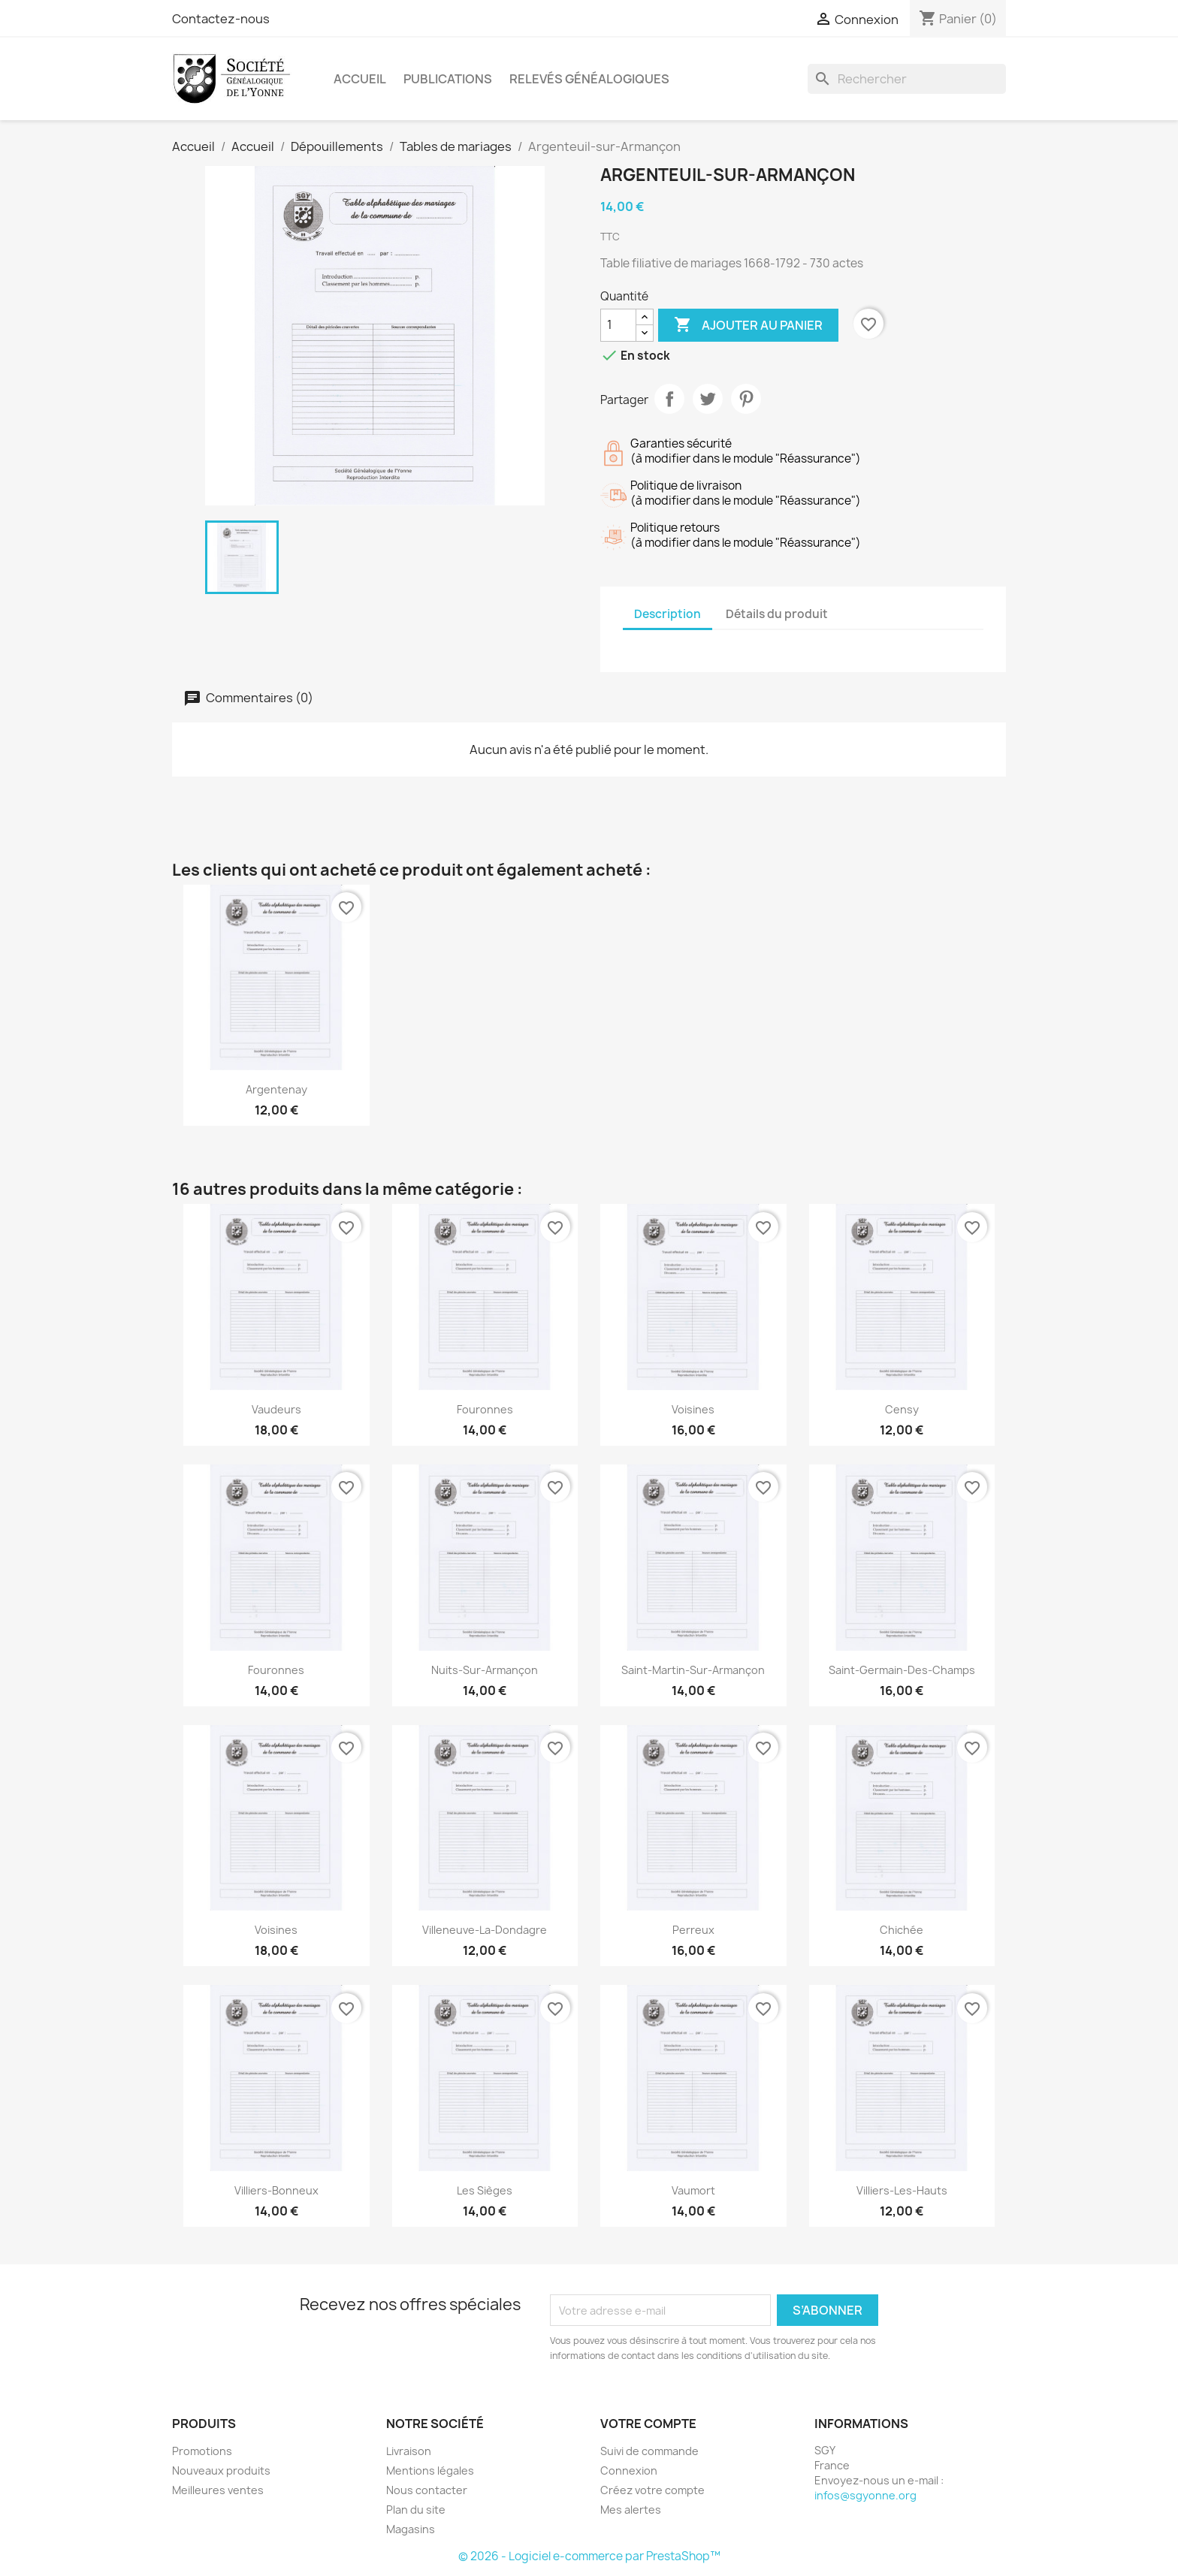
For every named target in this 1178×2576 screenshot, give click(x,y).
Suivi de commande (649, 2451)
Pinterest (746, 399)
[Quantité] (618, 325)
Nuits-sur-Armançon (484, 1670)
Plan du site (416, 2509)
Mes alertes (630, 2509)
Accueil (360, 79)
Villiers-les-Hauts (901, 2190)
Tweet (708, 399)
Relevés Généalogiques (589, 79)
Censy (902, 1409)
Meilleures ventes (218, 2490)
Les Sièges (484, 2190)
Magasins (410, 2529)
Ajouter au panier (748, 325)
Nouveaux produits (221, 2470)
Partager (669, 399)
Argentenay (276, 1089)
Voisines (693, 1409)
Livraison (408, 2451)
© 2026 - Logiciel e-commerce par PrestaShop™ (589, 2556)
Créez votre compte (652, 2490)
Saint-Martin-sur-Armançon (693, 1670)
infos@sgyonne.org (865, 2495)
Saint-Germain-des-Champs (902, 1670)
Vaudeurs (276, 1409)
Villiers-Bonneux (276, 2190)
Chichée (901, 1930)
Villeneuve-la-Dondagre (484, 1930)
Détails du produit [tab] (777, 614)
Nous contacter (426, 2490)
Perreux (693, 1930)
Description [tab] (667, 614)
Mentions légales (430, 2470)
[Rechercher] (907, 79)
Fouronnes (485, 1409)
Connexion (628, 2470)
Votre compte (648, 2423)
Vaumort (693, 2190)
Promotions (202, 2451)
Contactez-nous (221, 19)
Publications (447, 79)
